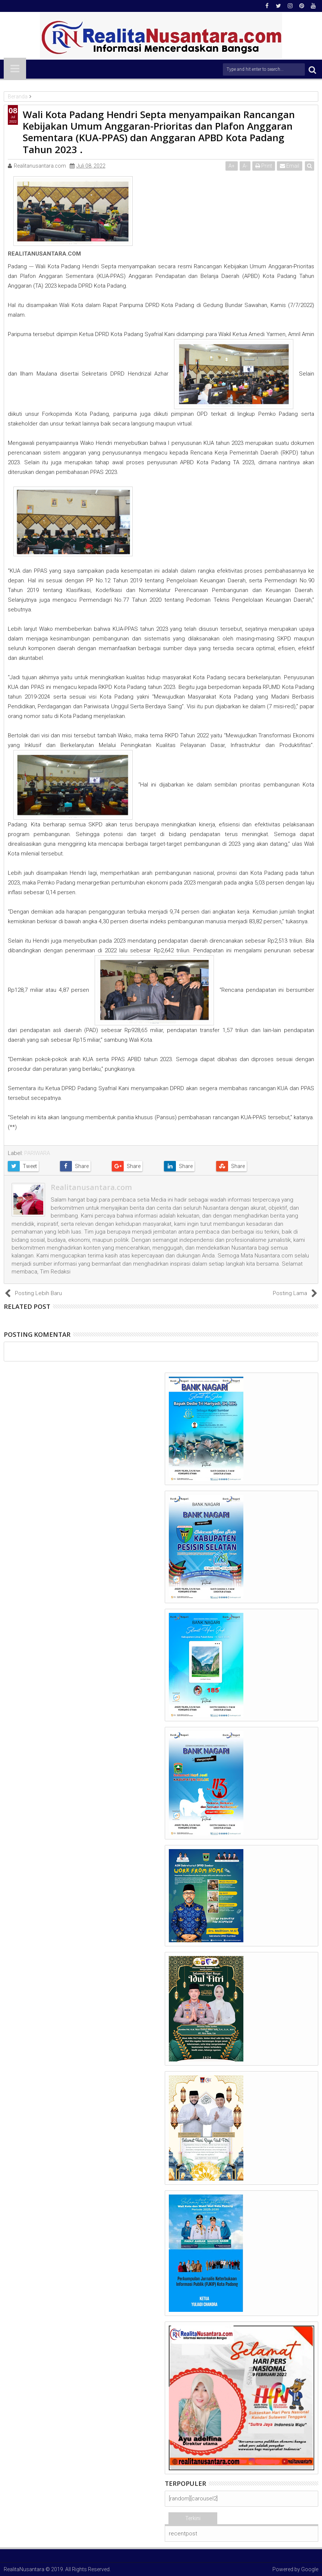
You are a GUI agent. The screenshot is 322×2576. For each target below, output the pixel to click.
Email (289, 166)
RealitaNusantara (24, 2569)
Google (309, 2569)
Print (263, 166)
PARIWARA (37, 1153)
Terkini (193, 2518)
